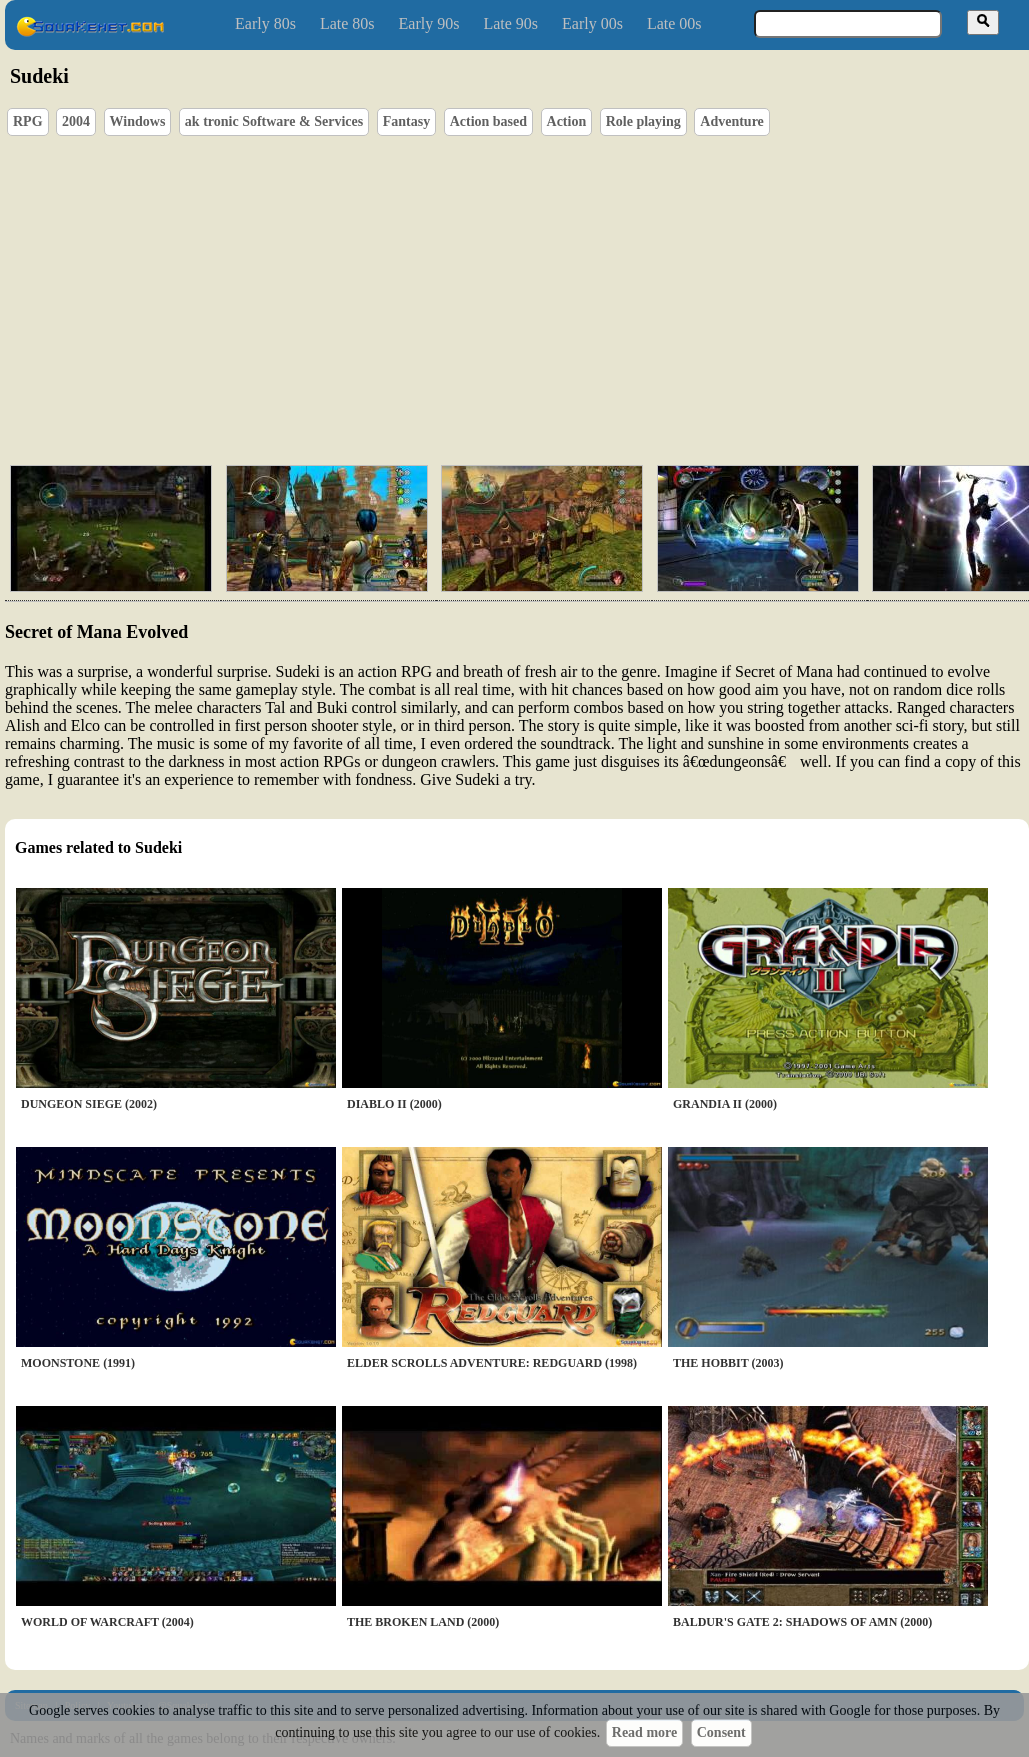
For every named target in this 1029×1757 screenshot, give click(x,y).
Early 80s (265, 23)
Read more (644, 1732)
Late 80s (347, 23)
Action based (488, 121)
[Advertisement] (489, 296)
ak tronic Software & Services (274, 121)
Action (567, 121)
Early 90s (429, 23)
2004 (76, 121)
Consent (721, 1732)
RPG (28, 121)
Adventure (732, 121)
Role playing (643, 121)
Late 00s (674, 23)
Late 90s (510, 23)
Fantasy (406, 121)
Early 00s (592, 23)
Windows (138, 121)
